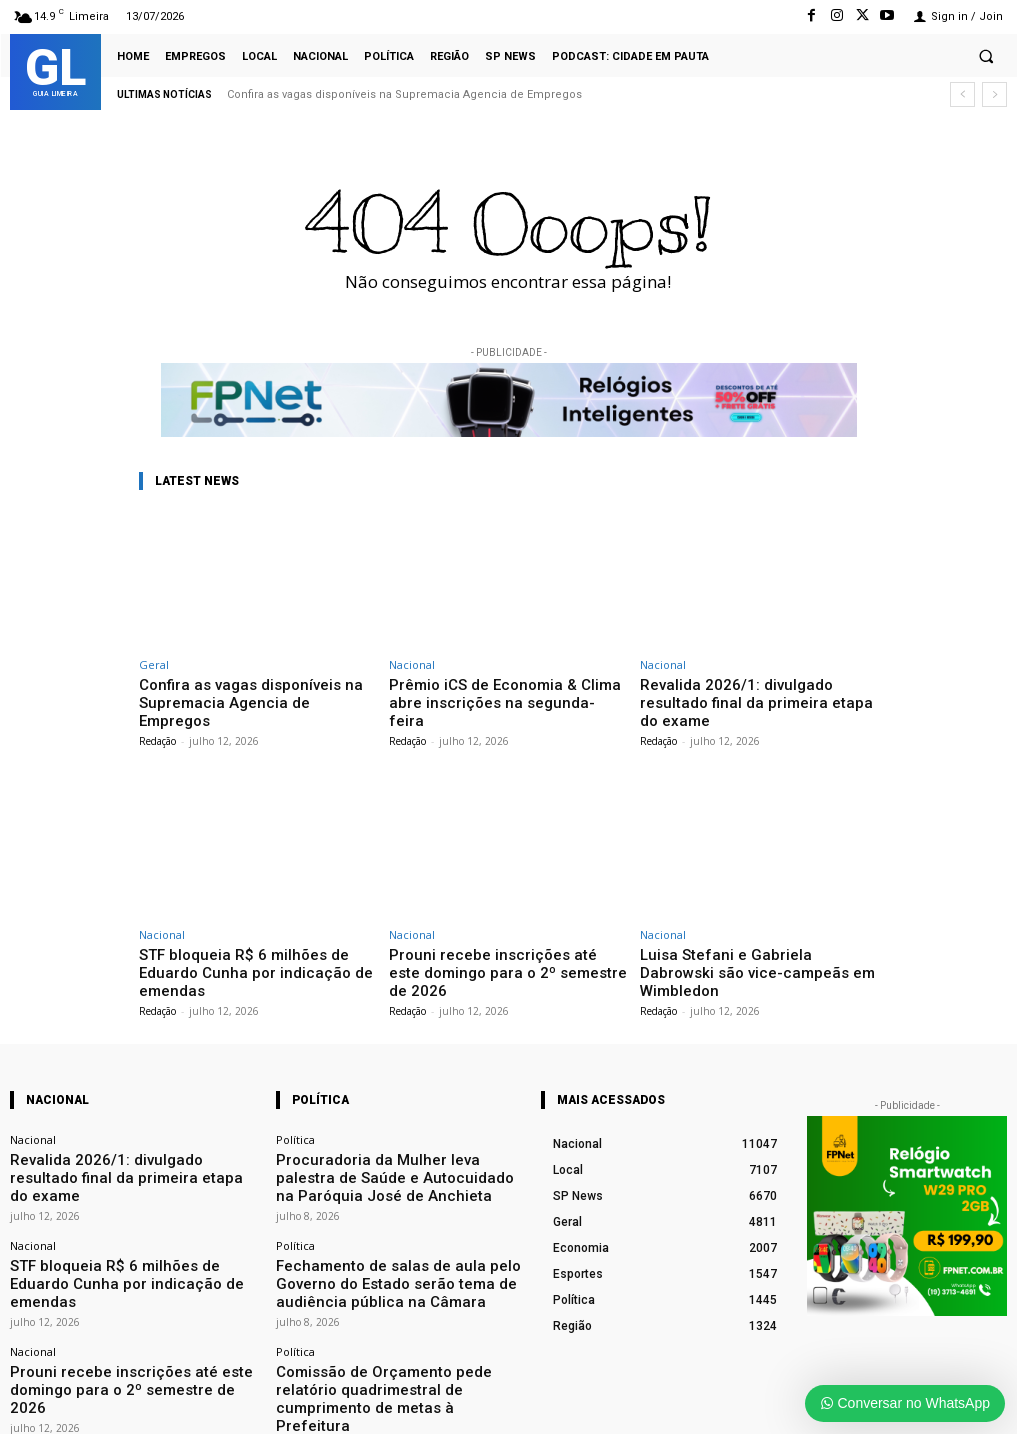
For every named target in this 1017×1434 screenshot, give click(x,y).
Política (295, 1094)
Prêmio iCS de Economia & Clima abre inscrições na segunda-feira (502, 691)
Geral (154, 664)
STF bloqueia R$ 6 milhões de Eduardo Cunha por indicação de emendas (253, 939)
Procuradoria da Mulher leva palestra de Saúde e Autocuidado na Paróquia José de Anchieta (398, 1119)
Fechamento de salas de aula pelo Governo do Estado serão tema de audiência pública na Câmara (396, 1203)
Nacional (412, 664)
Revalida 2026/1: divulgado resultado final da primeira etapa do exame (748, 691)
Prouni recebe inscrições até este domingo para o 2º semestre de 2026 (499, 939)
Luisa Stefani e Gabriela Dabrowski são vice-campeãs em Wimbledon (756, 939)
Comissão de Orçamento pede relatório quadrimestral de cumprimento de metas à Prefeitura (384, 1295)
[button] (986, 56)
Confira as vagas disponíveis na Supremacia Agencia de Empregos (404, 94)
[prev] (962, 94)
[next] (994, 94)
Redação (157, 719)
